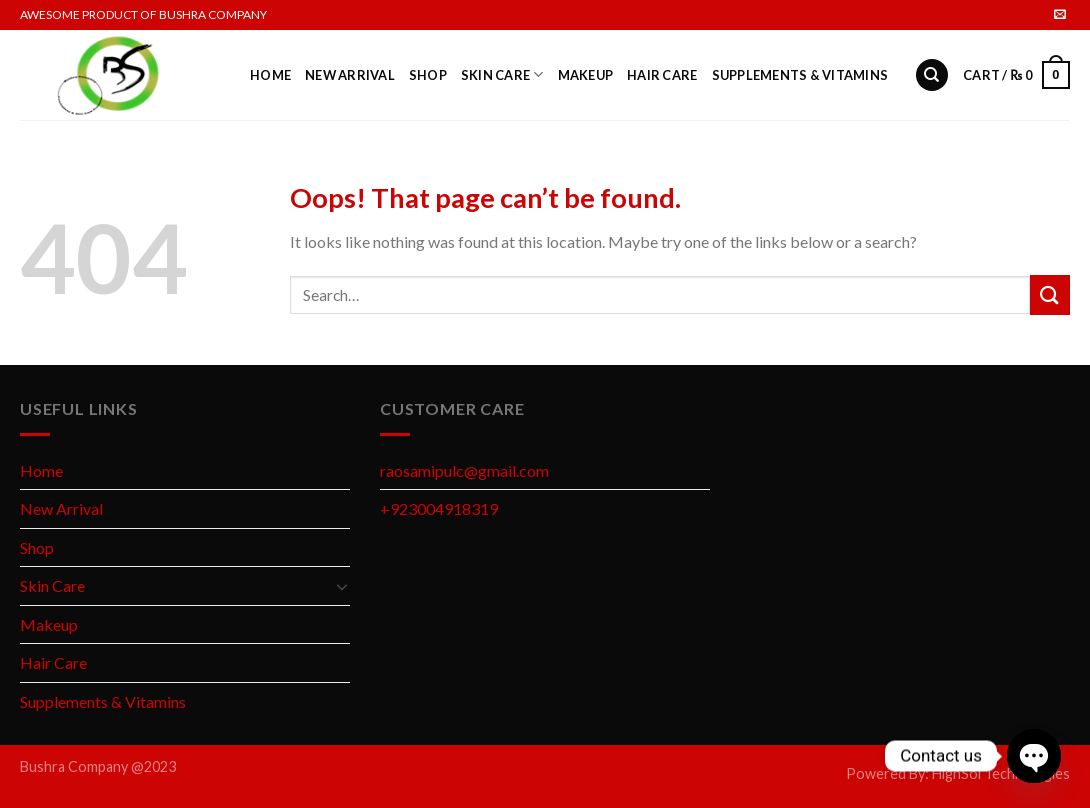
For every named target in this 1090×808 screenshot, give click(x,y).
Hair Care (662, 75)
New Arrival (350, 75)
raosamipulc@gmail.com (464, 470)
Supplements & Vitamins (800, 75)
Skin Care (502, 74)
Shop (428, 75)
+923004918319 (439, 508)
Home (270, 75)
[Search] (932, 75)
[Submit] (1050, 294)
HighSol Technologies (1001, 773)
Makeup (586, 75)
